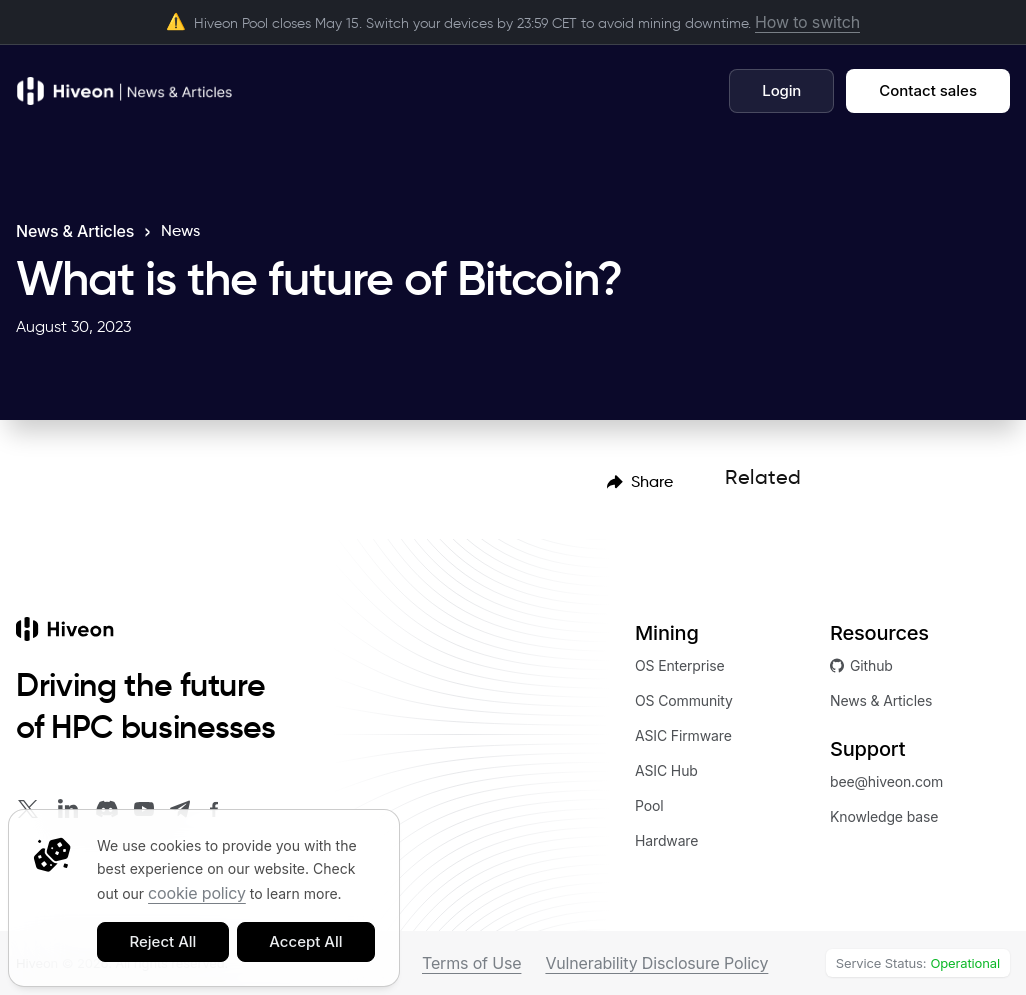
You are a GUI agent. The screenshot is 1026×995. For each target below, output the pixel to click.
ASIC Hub (666, 770)
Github (861, 665)
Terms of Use (471, 963)
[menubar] (640, 481)
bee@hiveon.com (886, 781)
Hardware (666, 840)
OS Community (684, 700)
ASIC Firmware (683, 735)
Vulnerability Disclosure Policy (656, 963)
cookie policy (197, 893)
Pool (649, 805)
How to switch (807, 22)
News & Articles (75, 231)
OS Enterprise (680, 665)
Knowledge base (884, 816)
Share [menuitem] (640, 481)
